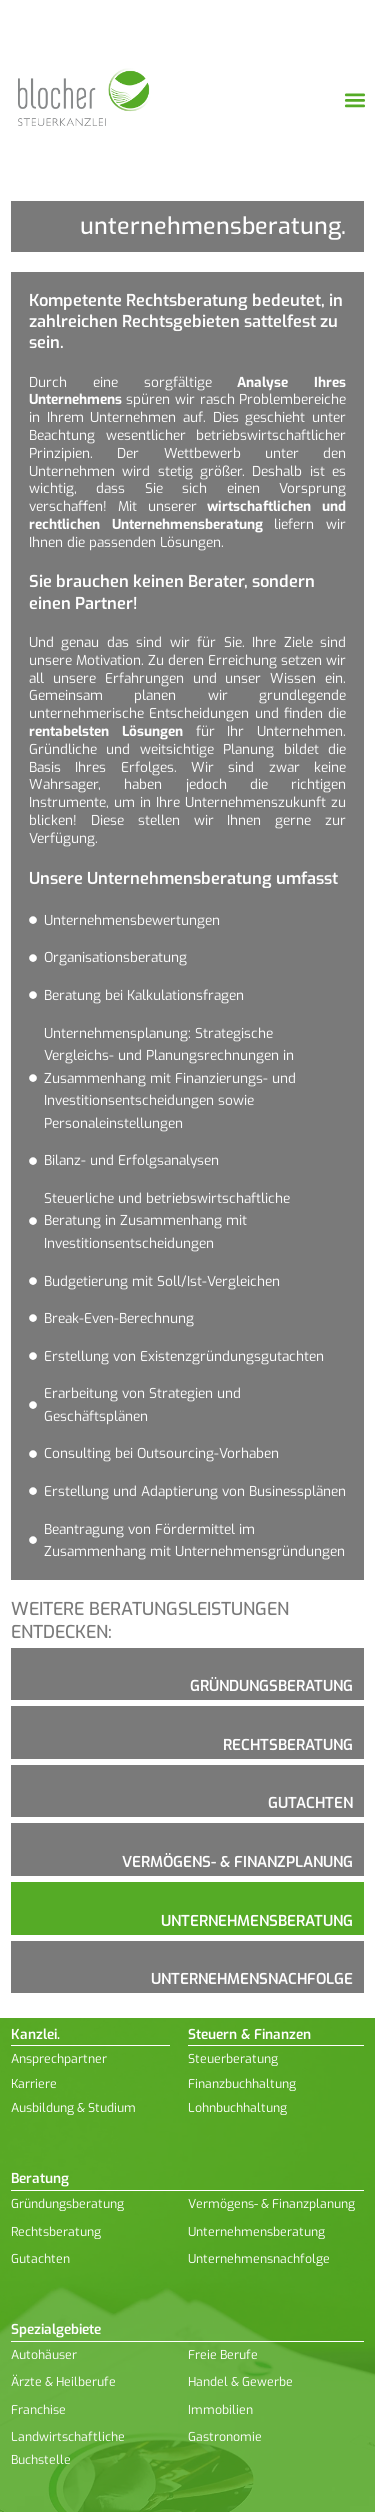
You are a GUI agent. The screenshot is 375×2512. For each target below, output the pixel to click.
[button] (354, 100)
